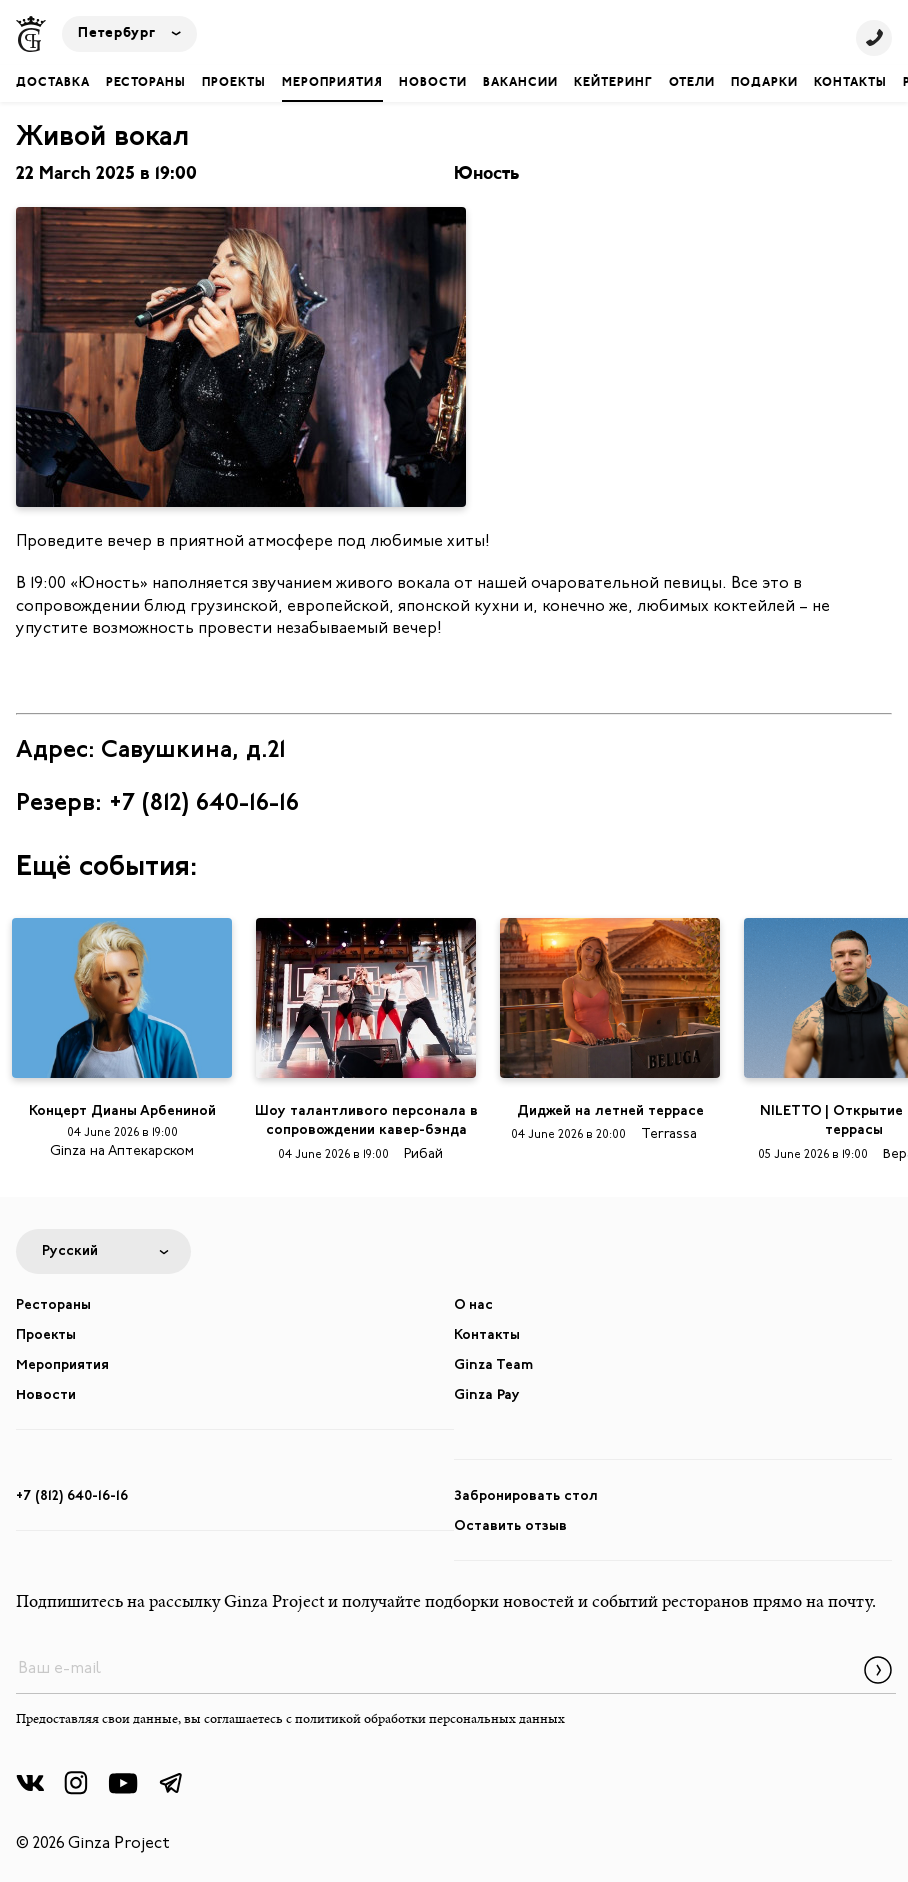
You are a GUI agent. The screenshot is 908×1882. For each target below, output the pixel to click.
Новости (433, 83)
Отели (692, 83)
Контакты (850, 83)
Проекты (234, 83)
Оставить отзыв (510, 1526)
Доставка (53, 83)
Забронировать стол (526, 1496)
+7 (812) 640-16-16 (72, 1496)
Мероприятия (332, 83)
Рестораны (146, 83)
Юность (486, 174)
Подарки (764, 83)
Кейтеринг (613, 83)
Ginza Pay (487, 1395)
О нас (473, 1305)
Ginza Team (493, 1365)
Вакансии (520, 83)
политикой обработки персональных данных (430, 1720)
